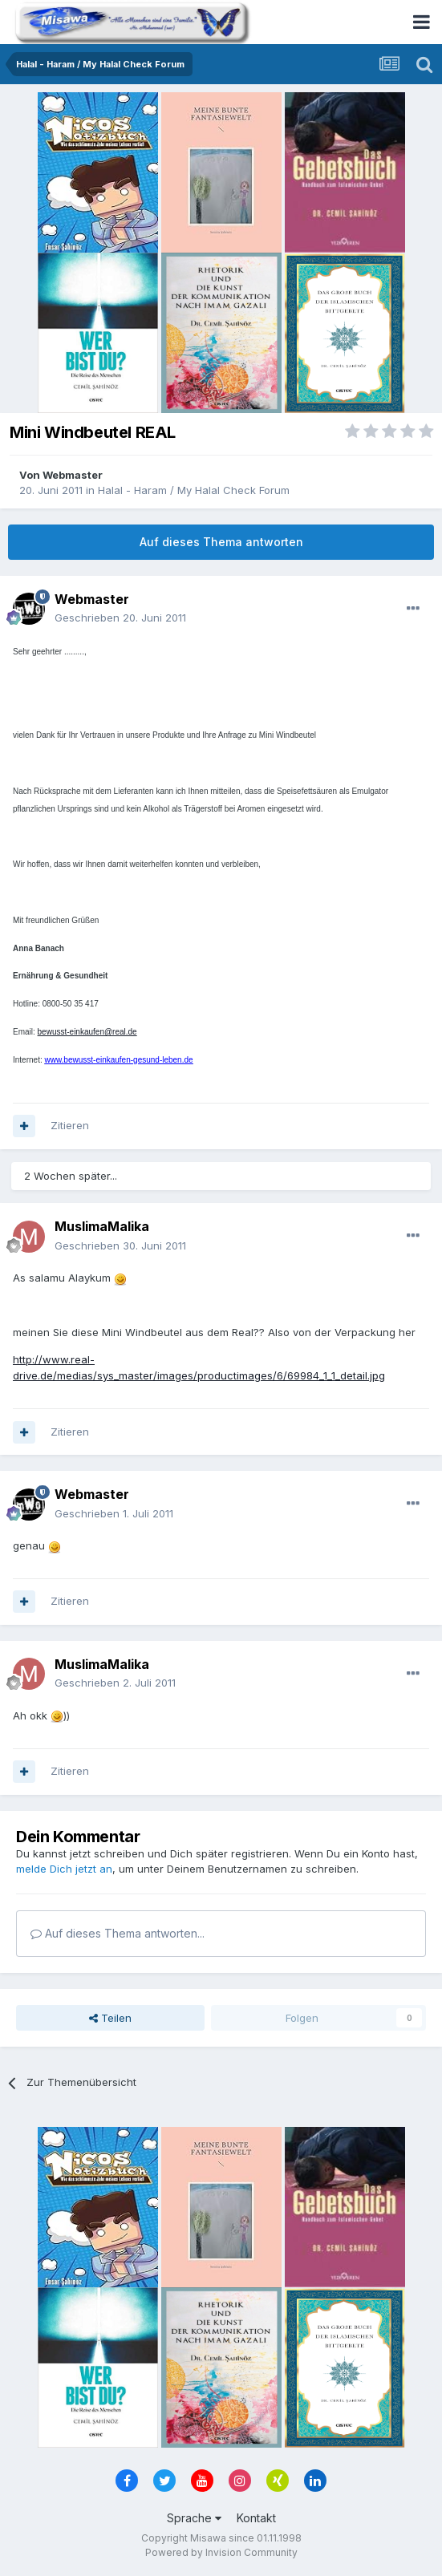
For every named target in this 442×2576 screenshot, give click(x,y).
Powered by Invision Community (221, 2552)
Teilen (110, 2018)
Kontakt (256, 2518)
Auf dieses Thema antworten (221, 542)
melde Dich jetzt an (64, 1868)
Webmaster (73, 474)
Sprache (194, 2518)
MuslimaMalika (102, 1226)
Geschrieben (120, 617)
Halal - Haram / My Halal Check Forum (194, 490)
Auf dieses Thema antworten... (117, 1933)
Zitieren (70, 1125)
